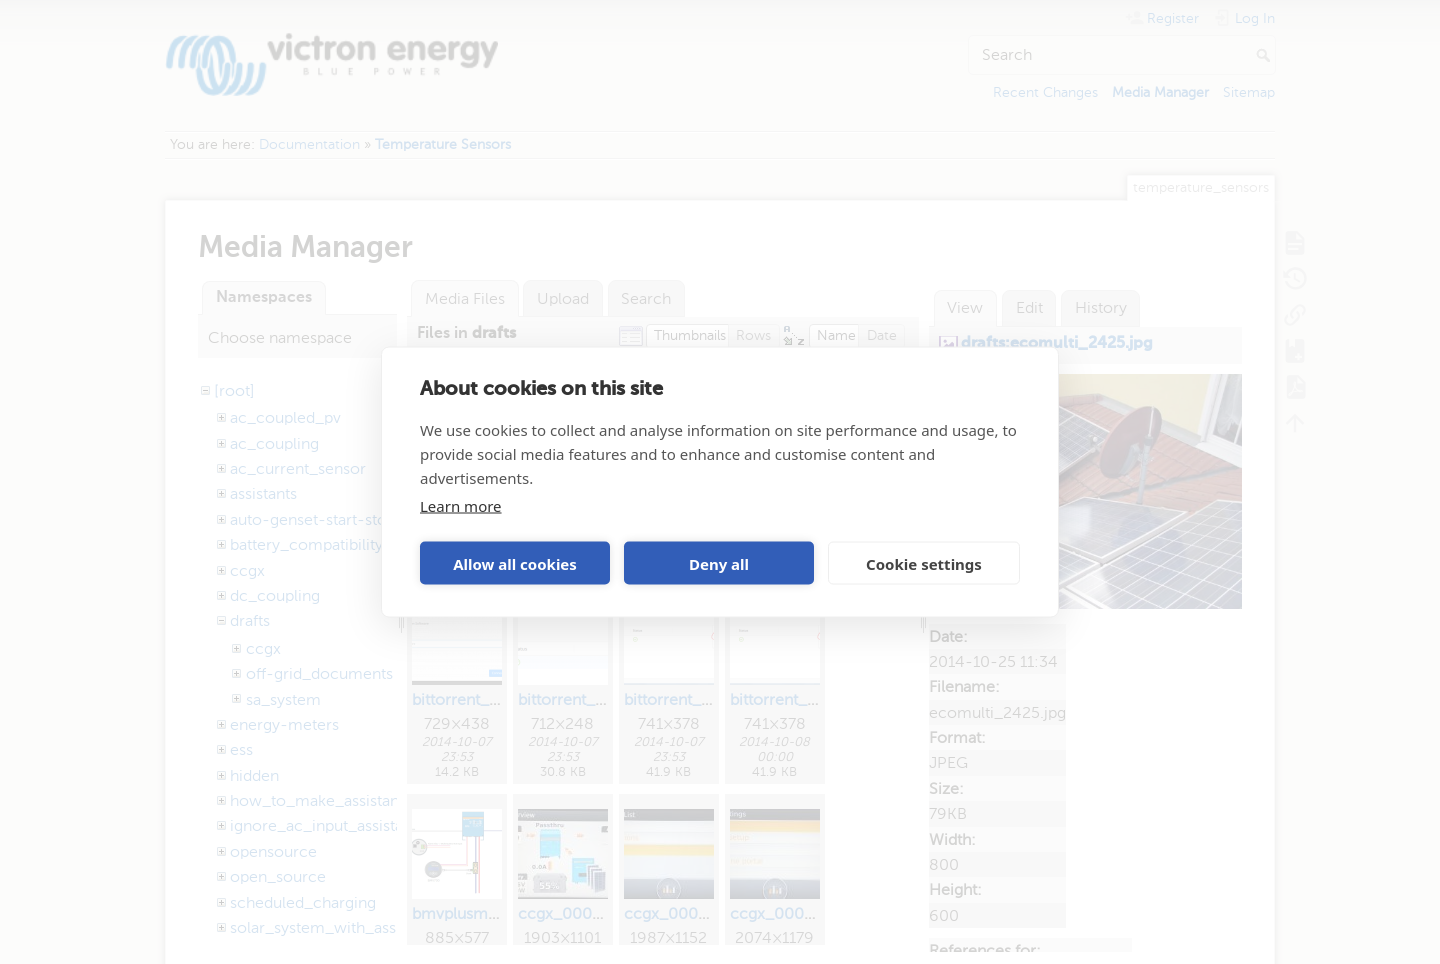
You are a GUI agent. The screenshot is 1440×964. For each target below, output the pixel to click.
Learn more (461, 506)
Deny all (719, 563)
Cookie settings (924, 563)
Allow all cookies (515, 563)
